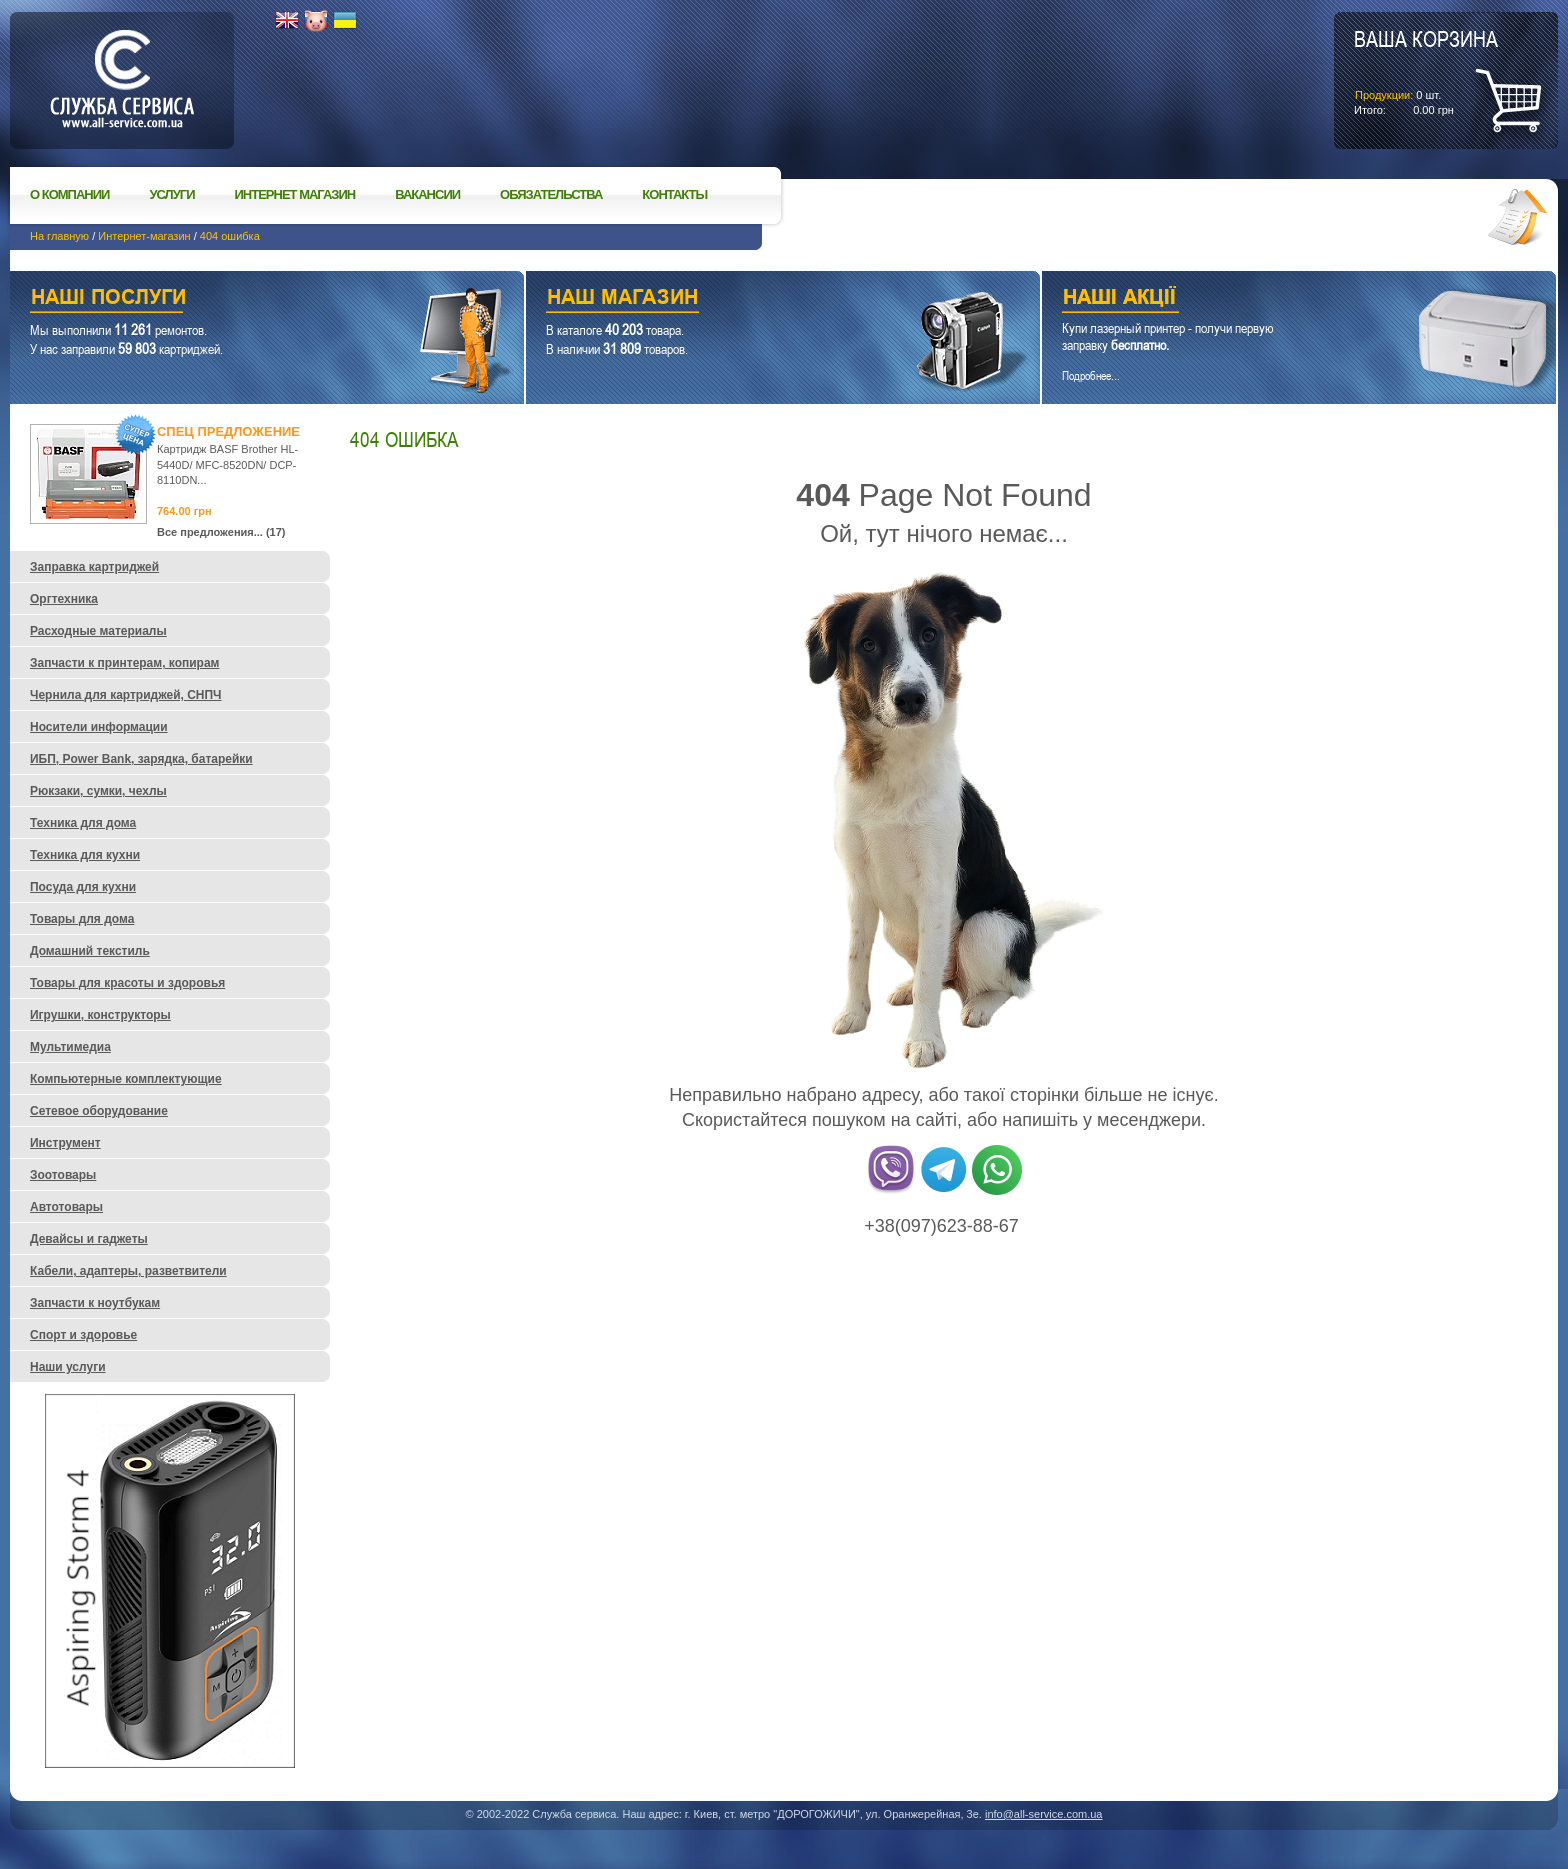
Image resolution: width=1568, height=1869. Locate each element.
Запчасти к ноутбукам (95, 1303)
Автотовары (66, 1207)
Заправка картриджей (94, 567)
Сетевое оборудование (99, 1111)
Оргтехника (64, 599)
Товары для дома (82, 919)
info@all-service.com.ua (1044, 1814)
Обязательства (551, 194)
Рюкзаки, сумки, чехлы (98, 791)
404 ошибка (230, 236)
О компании (69, 194)
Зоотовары (63, 1175)
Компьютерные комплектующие (126, 1079)
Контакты (674, 194)
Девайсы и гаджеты (89, 1239)
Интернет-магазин (144, 236)
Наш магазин (748, 299)
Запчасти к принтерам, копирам (124, 663)
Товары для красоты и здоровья (127, 983)
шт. (1426, 71)
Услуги (171, 194)
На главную (59, 236)
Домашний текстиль (90, 951)
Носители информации (99, 727)
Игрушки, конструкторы (100, 1015)
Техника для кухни (85, 855)
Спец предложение (228, 431)
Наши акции (1271, 299)
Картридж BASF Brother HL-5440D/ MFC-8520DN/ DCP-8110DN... (227, 464)
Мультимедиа (70, 1047)
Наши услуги (242, 299)
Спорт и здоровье (83, 1335)
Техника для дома (83, 823)
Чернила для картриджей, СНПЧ (126, 695)
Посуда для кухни (83, 887)
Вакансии (427, 194)
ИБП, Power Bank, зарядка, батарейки (141, 759)
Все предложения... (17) (221, 532)
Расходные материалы (98, 631)
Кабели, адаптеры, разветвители (128, 1271)
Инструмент (65, 1143)
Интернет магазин (295, 194)
